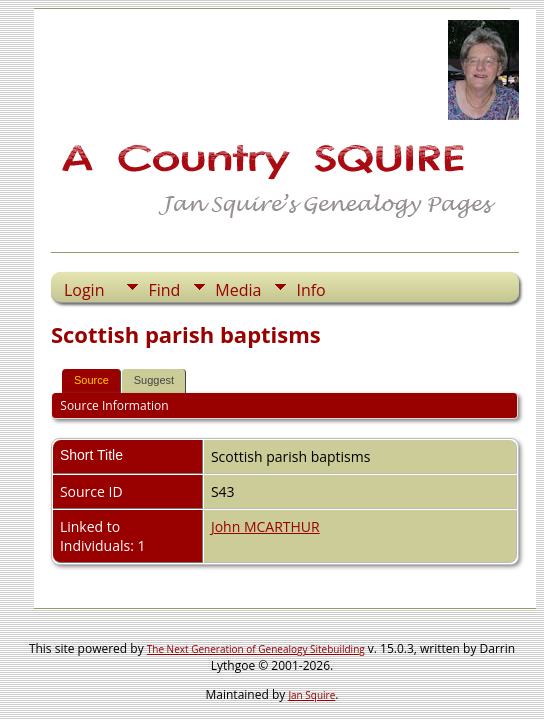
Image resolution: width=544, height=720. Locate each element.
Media (238, 290)
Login (84, 290)
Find (164, 290)
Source (91, 380)
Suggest (154, 380)
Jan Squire (311, 695)
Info (310, 290)
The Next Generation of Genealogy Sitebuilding (256, 649)
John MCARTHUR (265, 526)
